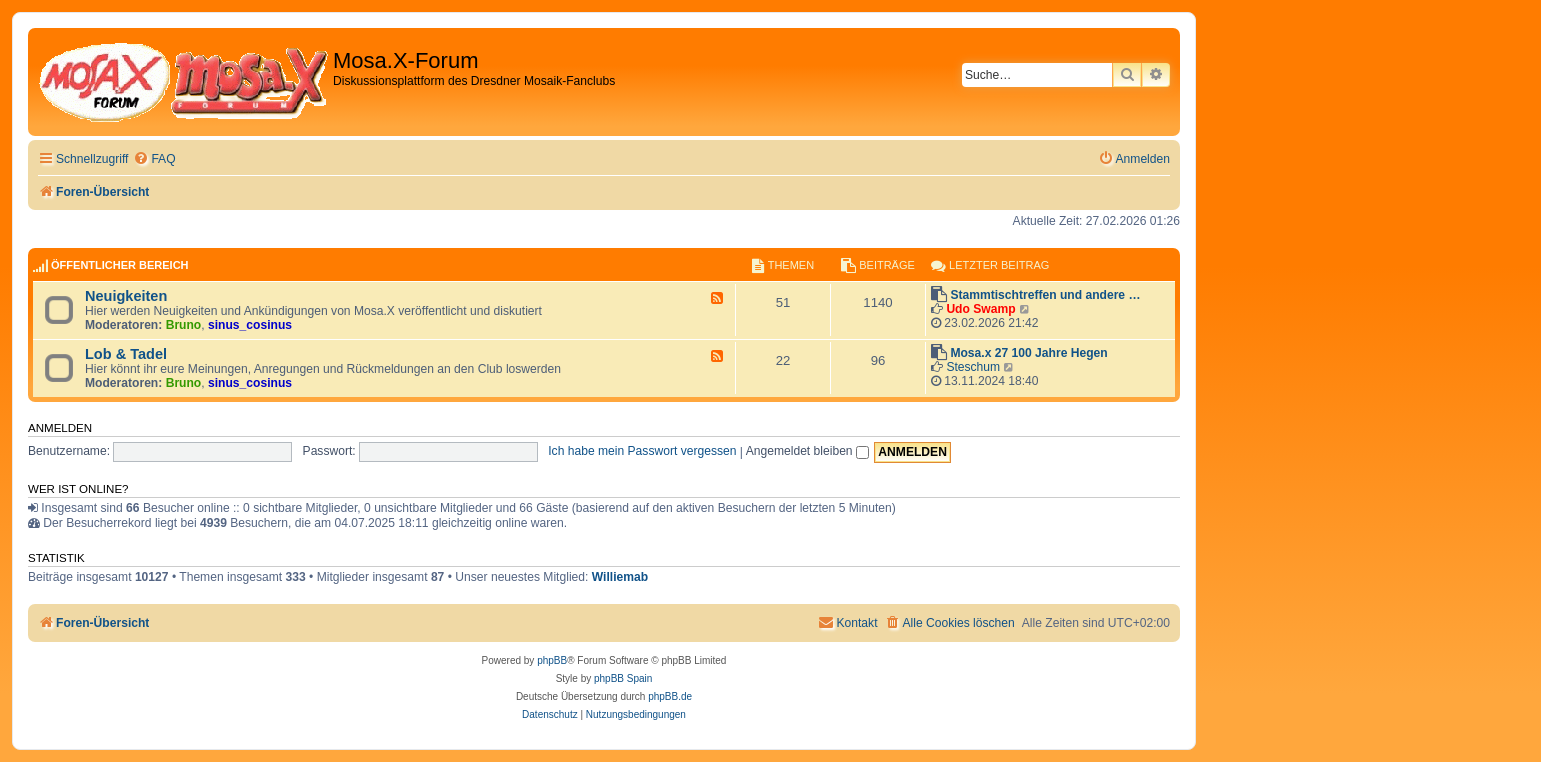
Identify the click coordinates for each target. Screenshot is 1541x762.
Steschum (973, 367)
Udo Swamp (980, 309)
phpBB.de (670, 696)
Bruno (184, 325)
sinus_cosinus (250, 325)
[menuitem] (154, 159)
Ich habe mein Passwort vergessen (642, 451)
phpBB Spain (623, 678)
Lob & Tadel (126, 354)
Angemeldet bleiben (807, 451)
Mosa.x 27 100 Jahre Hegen (1028, 353)
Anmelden (60, 428)
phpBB (552, 660)
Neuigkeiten (126, 296)
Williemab (620, 577)
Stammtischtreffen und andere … (1045, 295)
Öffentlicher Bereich (120, 265)
